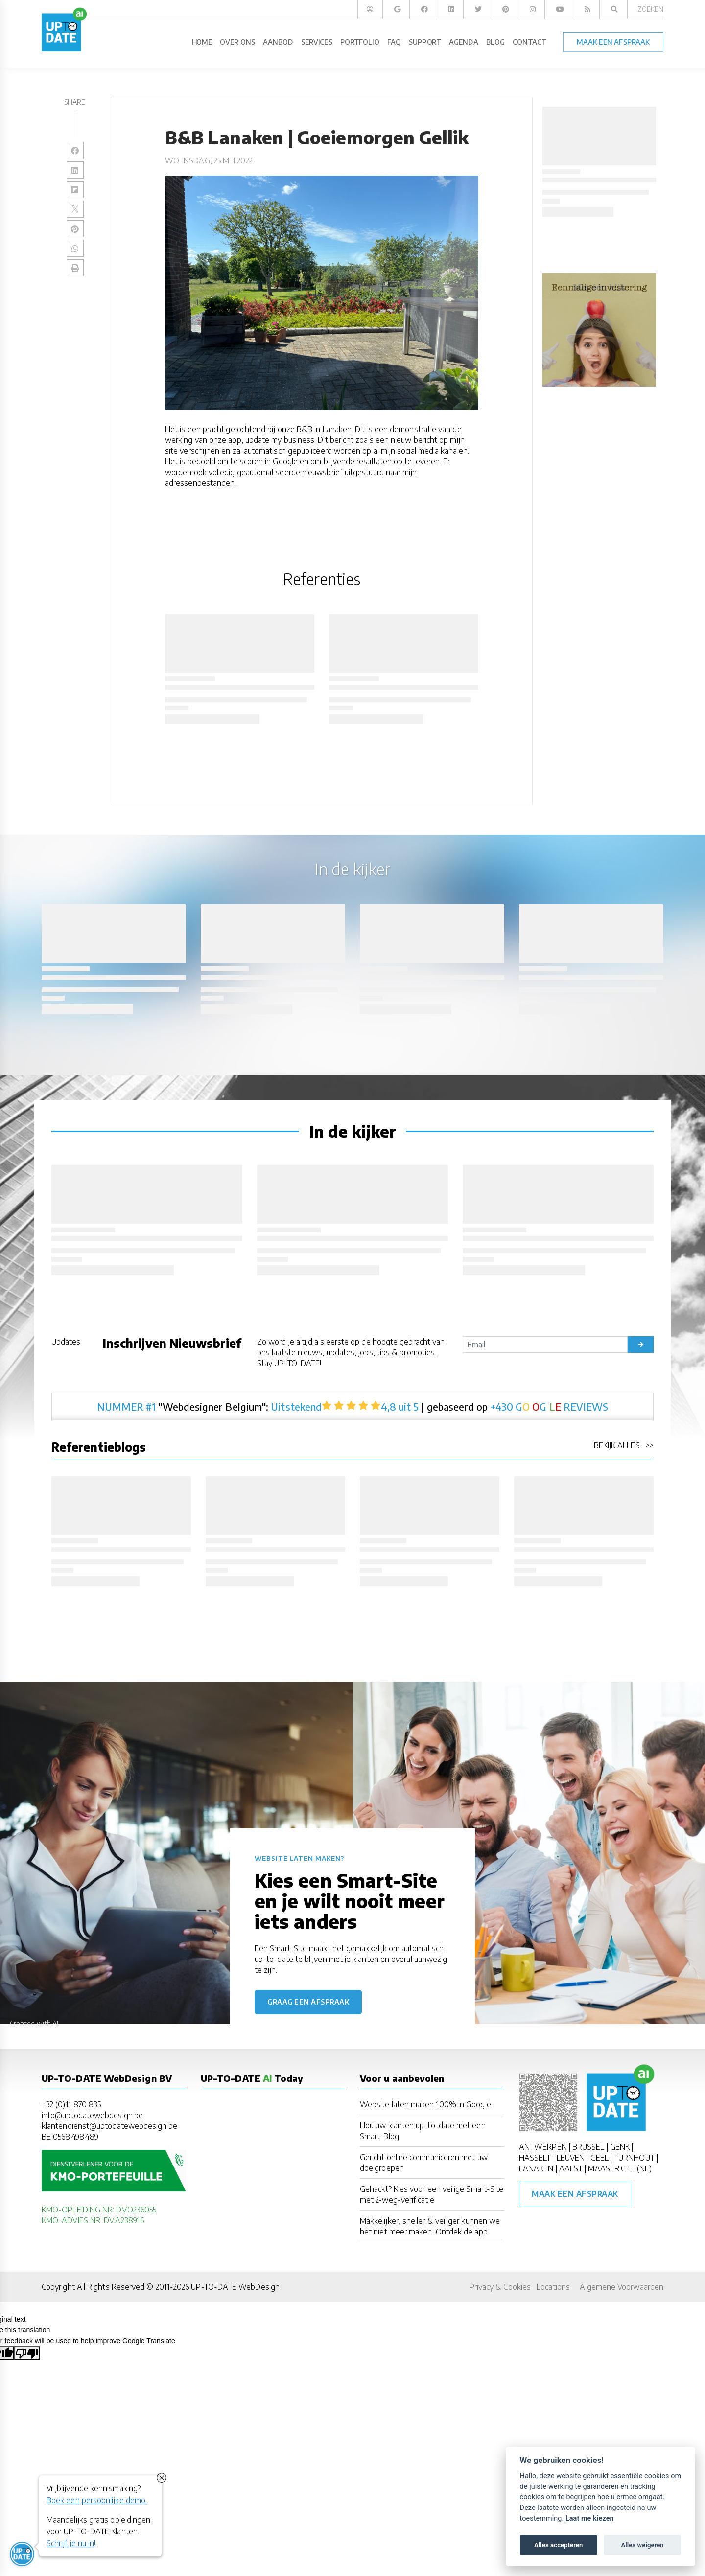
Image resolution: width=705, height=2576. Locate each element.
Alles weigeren (642, 2545)
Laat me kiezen (589, 2518)
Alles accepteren (558, 2545)
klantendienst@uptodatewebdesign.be (109, 2126)
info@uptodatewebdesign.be (92, 2115)
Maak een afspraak (575, 2194)
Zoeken (650, 9)
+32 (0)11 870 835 (71, 2104)
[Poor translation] (27, 2353)
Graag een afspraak (308, 2002)
